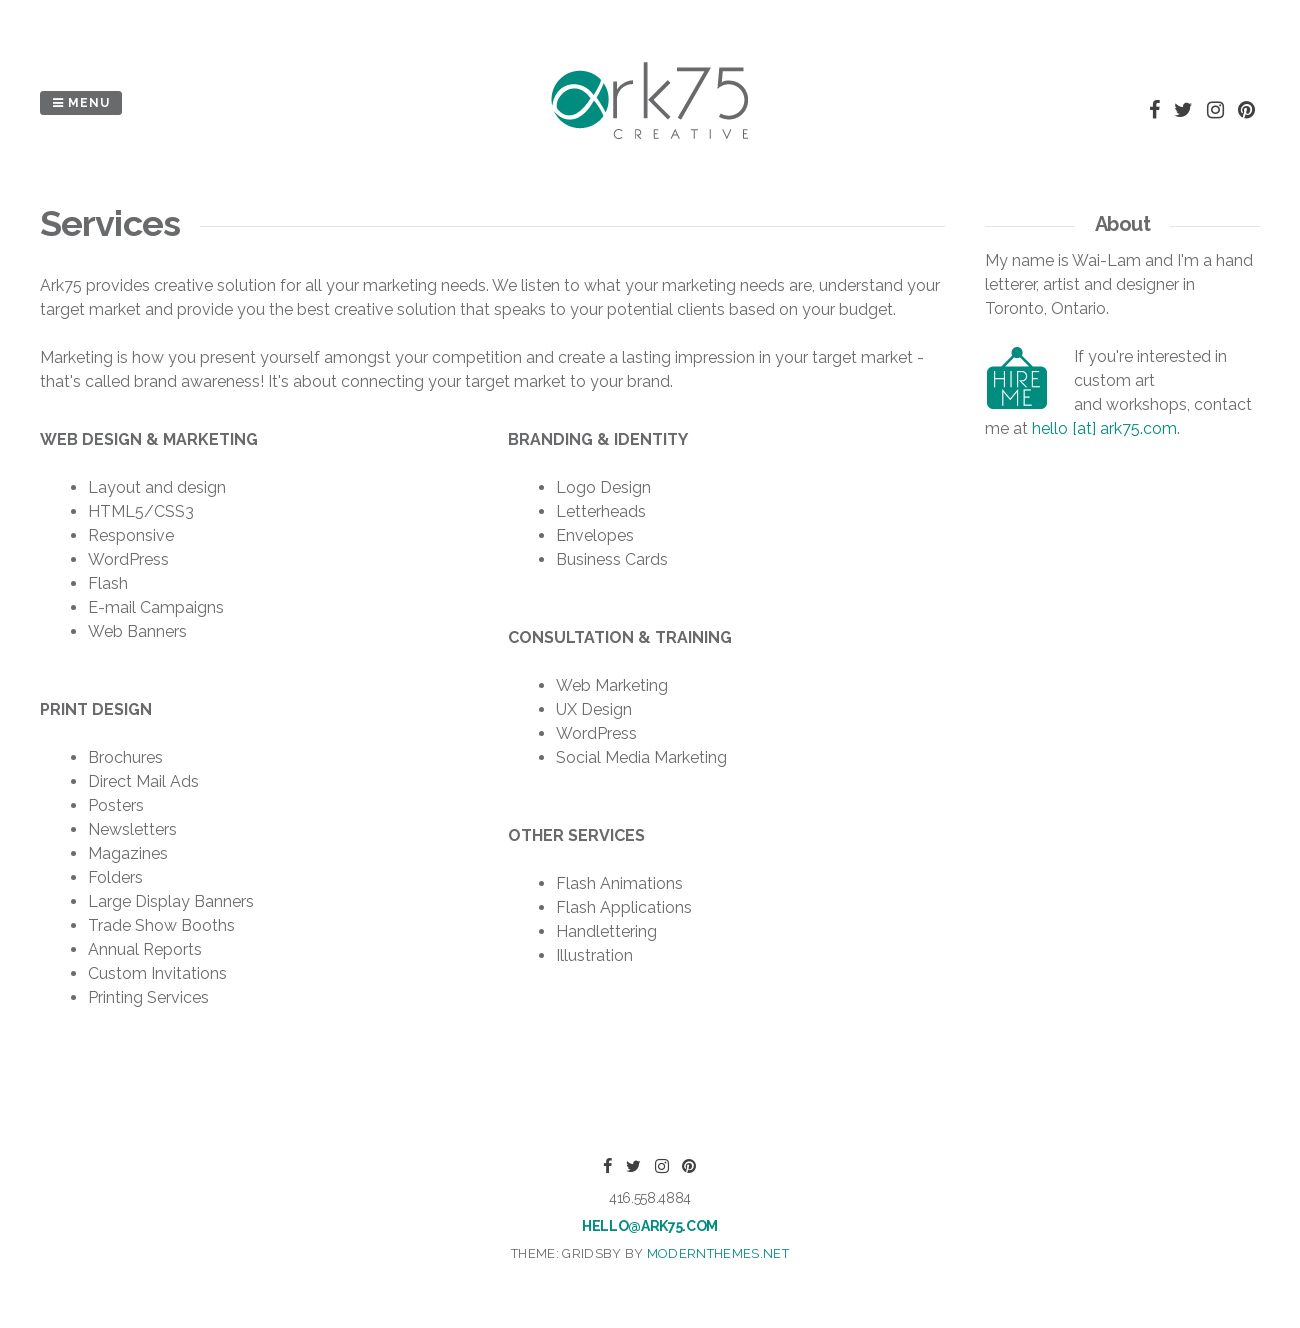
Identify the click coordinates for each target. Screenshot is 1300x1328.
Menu (81, 103)
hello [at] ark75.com (1104, 428)
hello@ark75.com (650, 1226)
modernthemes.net (718, 1253)
